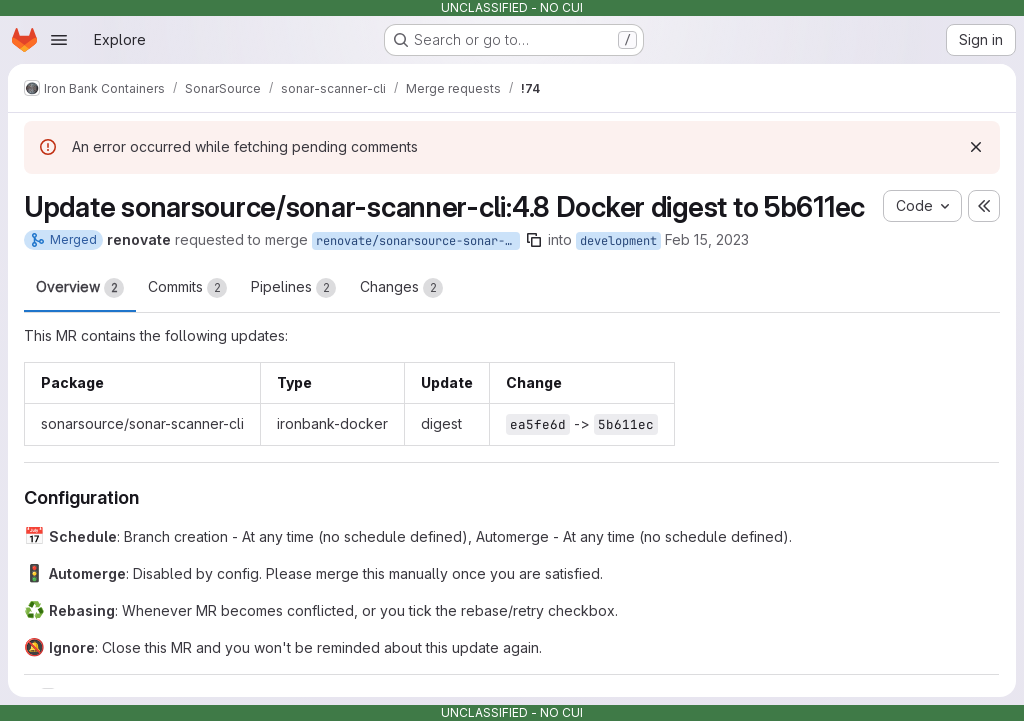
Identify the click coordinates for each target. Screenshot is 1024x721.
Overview (80, 288)
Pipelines (293, 288)
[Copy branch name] (534, 240)
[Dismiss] (976, 147)
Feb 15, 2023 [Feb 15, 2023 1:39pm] (707, 239)
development (618, 241)
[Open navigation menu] (59, 40)
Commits (187, 288)
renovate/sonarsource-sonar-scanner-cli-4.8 (418, 241)
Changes (401, 288)
